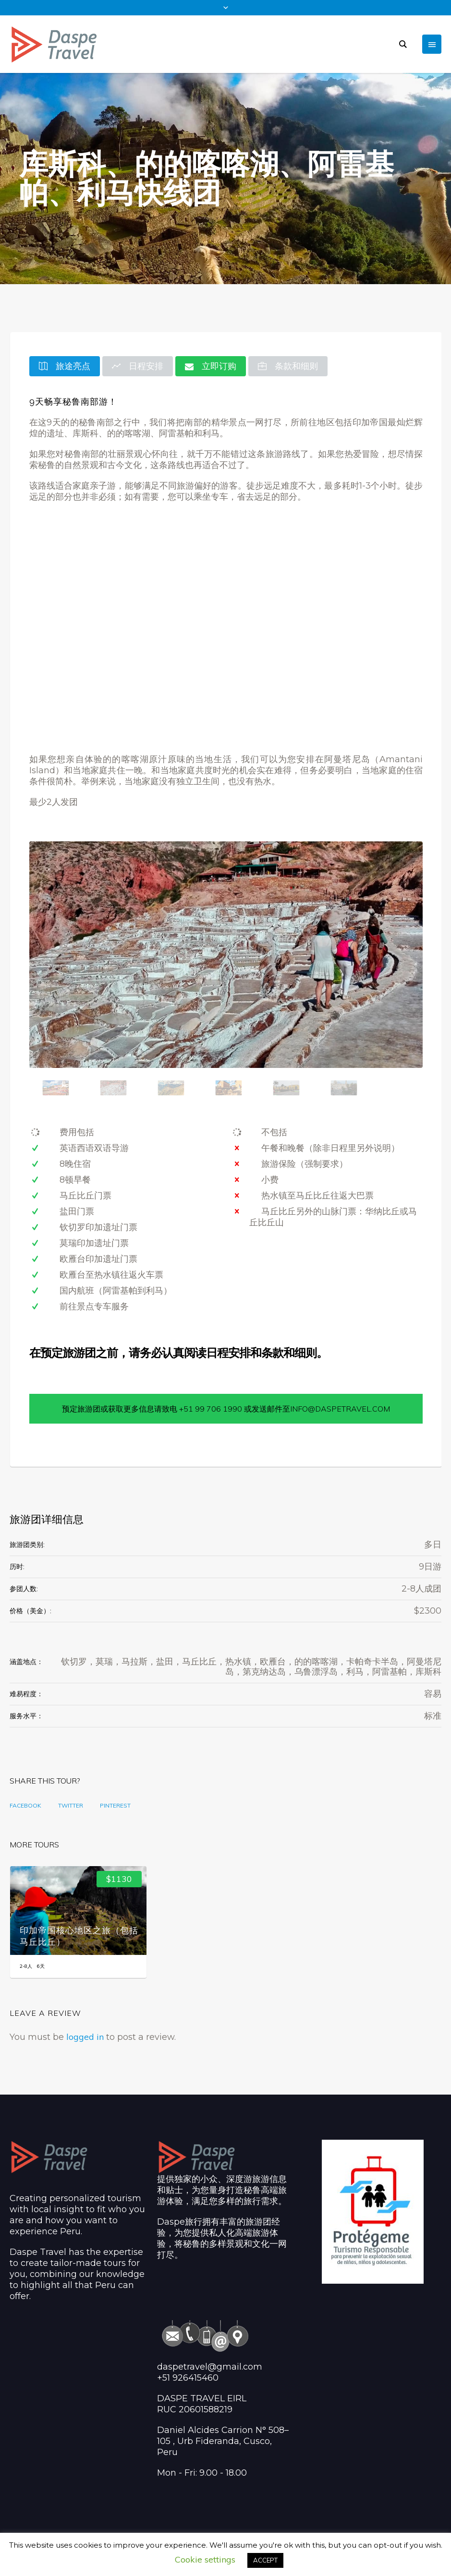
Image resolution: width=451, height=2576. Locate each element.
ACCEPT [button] (265, 2560)
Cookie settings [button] (205, 2559)
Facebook (25, 1805)
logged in (85, 2036)
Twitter (70, 1805)
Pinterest (115, 1805)
